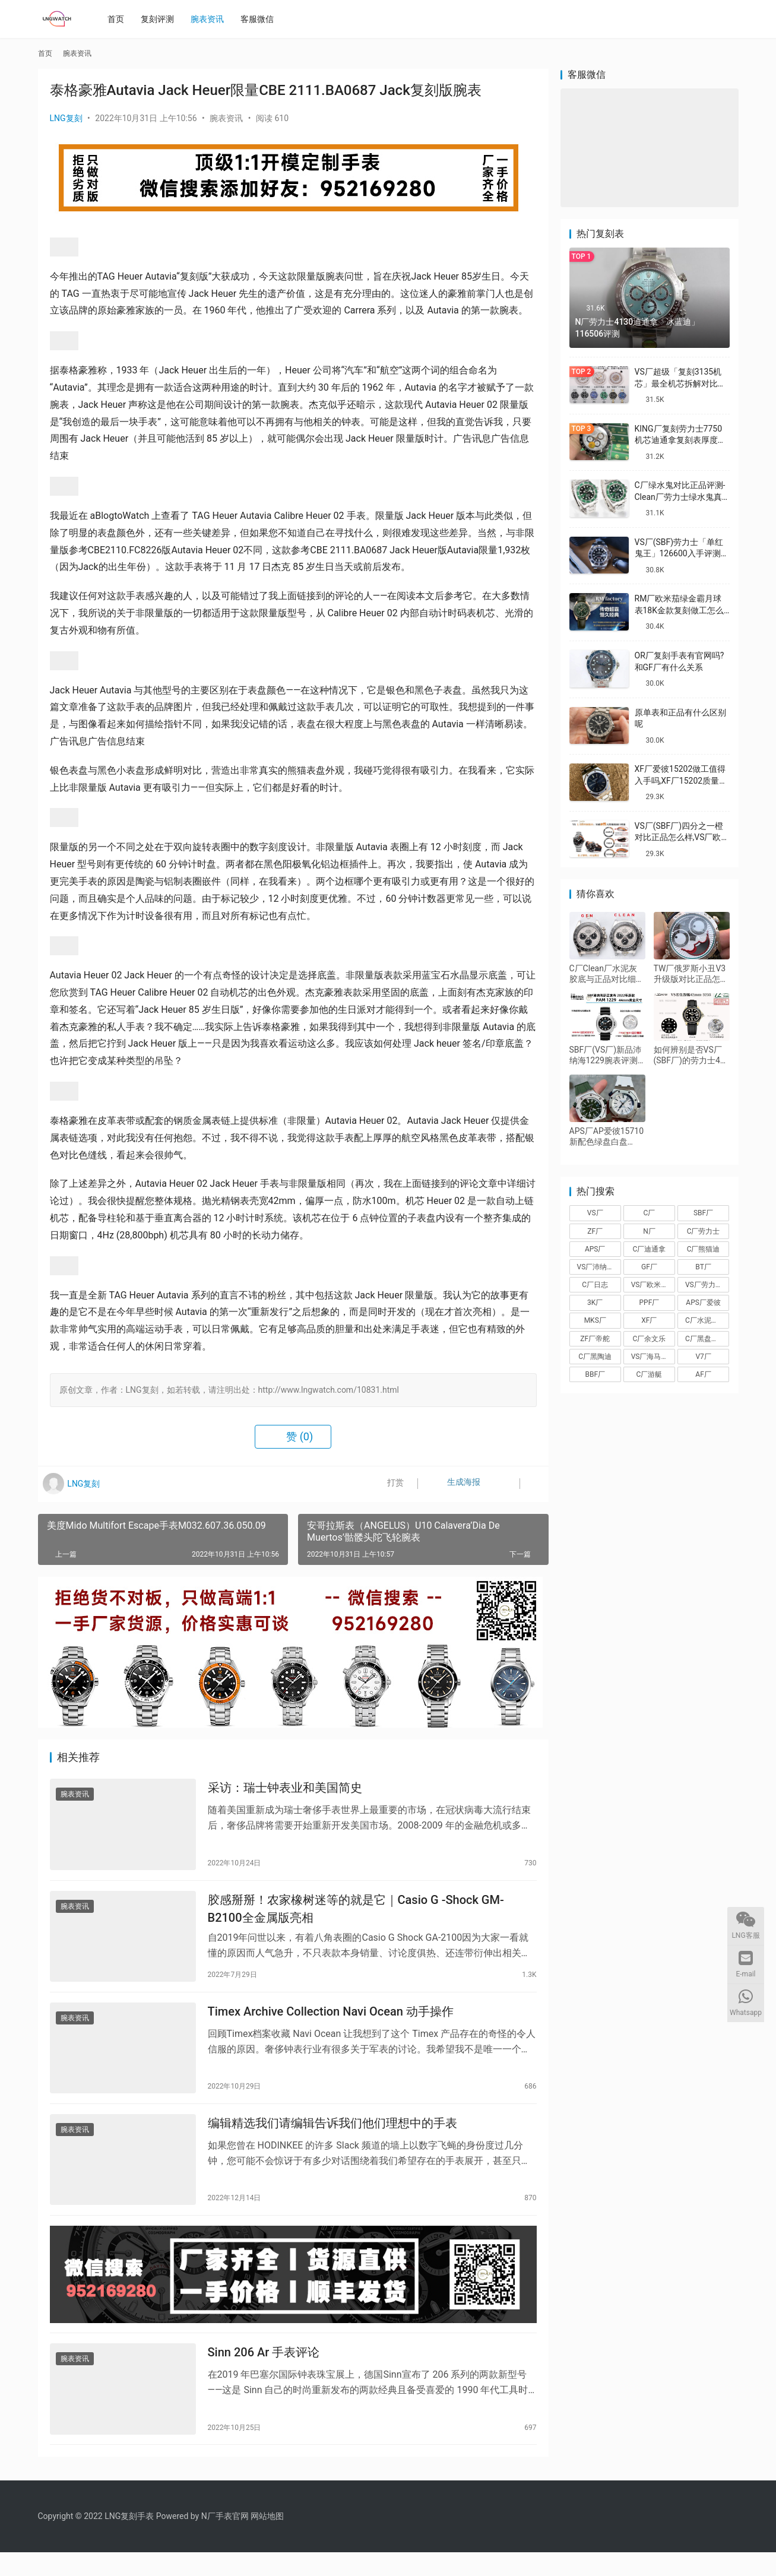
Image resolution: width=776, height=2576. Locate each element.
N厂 (649, 1231)
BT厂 (703, 1267)
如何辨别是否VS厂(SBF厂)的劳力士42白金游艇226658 (689, 1055)
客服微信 (261, 19)
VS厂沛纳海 (596, 1267)
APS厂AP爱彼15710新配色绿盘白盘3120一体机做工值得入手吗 (606, 1136)
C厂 (649, 1213)
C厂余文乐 (649, 1339)
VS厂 (595, 1213)
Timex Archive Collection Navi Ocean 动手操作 (331, 2021)
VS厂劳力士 (704, 1285)
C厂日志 (595, 1285)
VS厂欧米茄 (650, 1285)
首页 (120, 19)
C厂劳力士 (703, 1231)
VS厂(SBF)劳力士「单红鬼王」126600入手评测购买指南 (682, 553)
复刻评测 (161, 19)
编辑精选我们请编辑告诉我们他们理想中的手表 (332, 2137)
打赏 (387, 1484)
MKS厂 (595, 1320)
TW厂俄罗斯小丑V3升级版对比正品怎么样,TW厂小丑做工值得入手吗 (691, 974)
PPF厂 (649, 1302)
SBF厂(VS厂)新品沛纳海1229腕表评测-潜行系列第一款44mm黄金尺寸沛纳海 (606, 1055)
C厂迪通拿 (649, 1249)
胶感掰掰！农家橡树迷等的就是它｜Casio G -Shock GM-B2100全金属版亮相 (356, 1914)
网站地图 (267, 2540)
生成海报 (451, 1484)
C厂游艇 (649, 1374)
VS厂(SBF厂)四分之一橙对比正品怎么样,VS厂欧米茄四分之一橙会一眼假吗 (682, 837)
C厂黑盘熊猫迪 (707, 1339)
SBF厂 (703, 1213)
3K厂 (595, 1302)
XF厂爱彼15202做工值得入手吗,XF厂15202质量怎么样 (681, 780)
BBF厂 (595, 1374)
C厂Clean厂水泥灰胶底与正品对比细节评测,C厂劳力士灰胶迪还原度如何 (606, 974)
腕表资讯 (211, 19)
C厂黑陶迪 (595, 1356)
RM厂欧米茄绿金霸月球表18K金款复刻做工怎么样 (679, 610)
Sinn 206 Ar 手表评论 (264, 2374)
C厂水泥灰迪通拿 (707, 1320)
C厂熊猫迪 (703, 1249)
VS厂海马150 (652, 1356)
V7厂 (703, 1356)
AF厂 (703, 1374)
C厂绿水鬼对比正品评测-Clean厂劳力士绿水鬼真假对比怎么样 (680, 496)
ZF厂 (595, 1231)
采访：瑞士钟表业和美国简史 (285, 1790)
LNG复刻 (66, 118)
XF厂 (649, 1320)
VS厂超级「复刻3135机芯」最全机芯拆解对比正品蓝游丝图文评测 (680, 383)
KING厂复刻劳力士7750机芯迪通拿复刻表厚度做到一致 (680, 440)
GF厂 (649, 1267)
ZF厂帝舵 (595, 1339)
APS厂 (595, 1249)
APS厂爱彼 (703, 1302)
